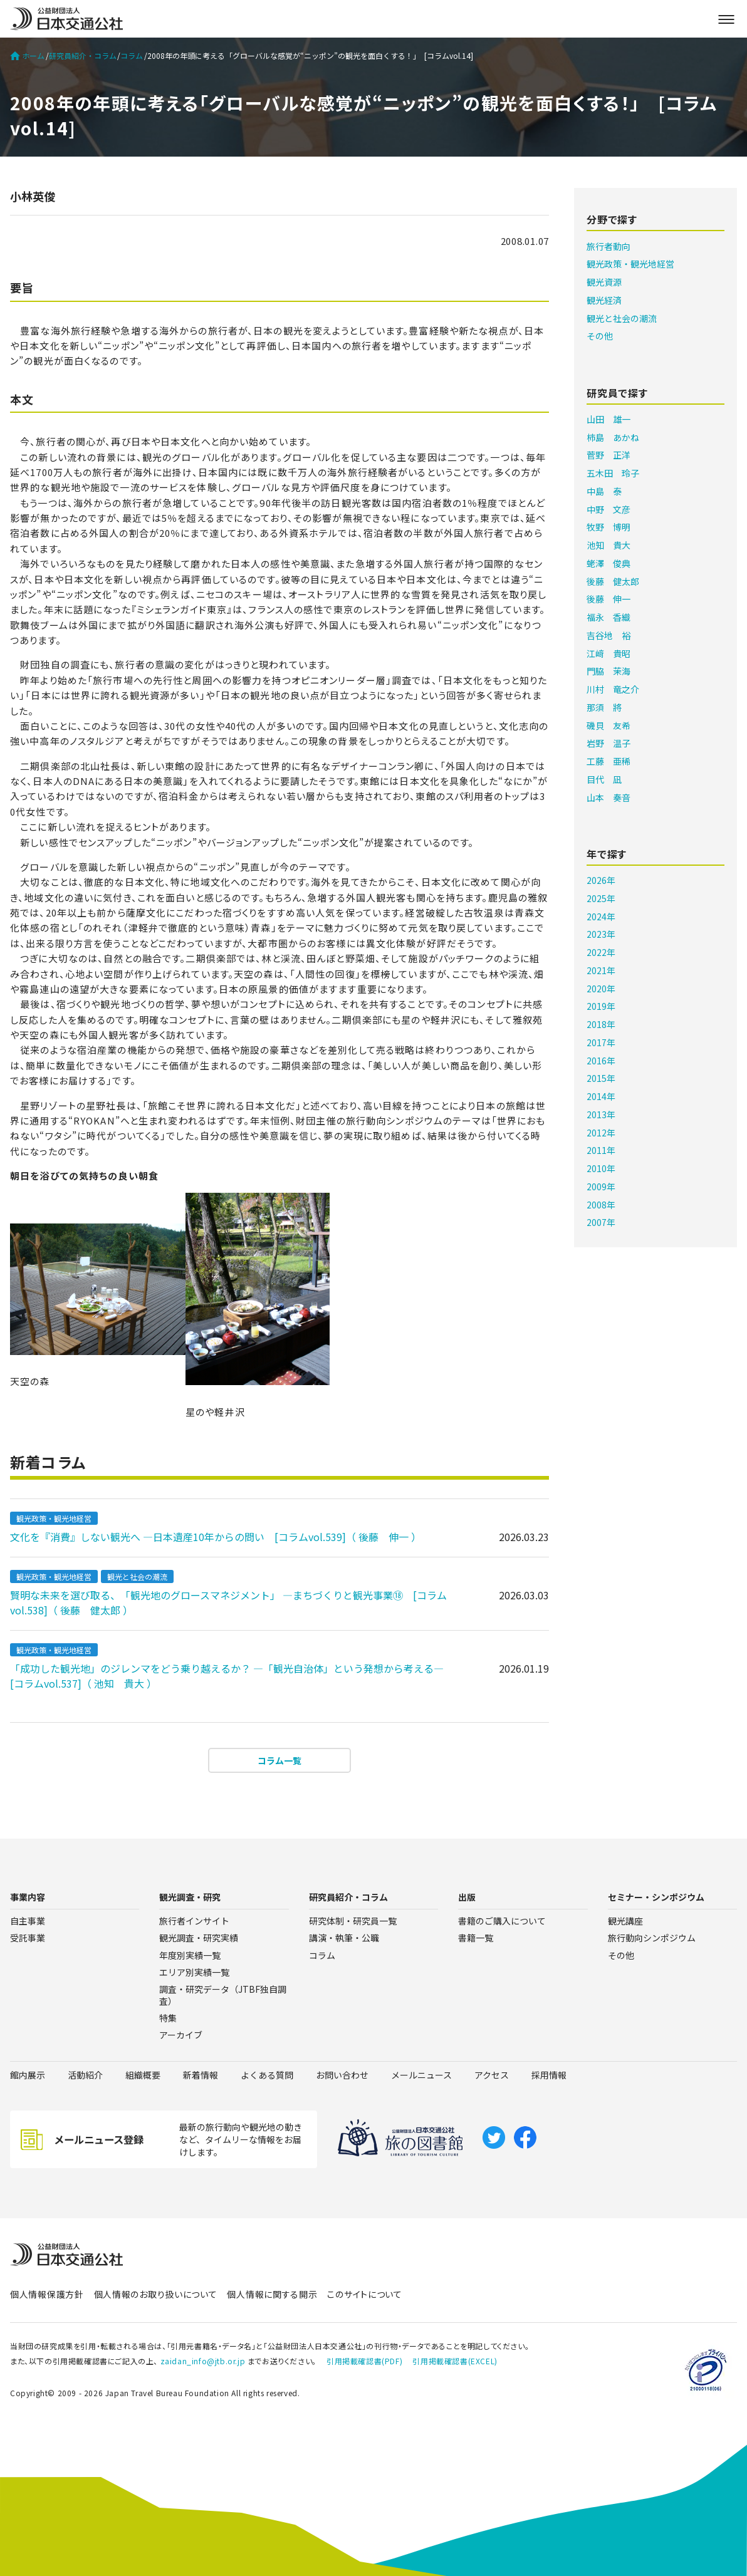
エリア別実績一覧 (194, 1972)
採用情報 (549, 2075)
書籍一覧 (475, 1937)
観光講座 (625, 1920)
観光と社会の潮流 (137, 1576)
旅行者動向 (608, 246)
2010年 (601, 1168)
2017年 (601, 1042)
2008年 (601, 1204)
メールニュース (421, 2075)
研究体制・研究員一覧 (353, 1920)
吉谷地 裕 (608, 635)
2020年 (601, 988)
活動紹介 (85, 2075)
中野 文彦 (608, 509)
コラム (131, 55)
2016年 (601, 1060)
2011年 (601, 1150)
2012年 (601, 1132)
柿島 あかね (613, 437)
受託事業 (27, 1937)
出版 (467, 1897)
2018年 (601, 1024)
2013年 (601, 1114)
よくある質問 (267, 2075)
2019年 (601, 1006)
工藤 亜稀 (608, 761)
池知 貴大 (608, 545)
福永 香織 (608, 617)
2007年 (601, 1222)
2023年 (601, 934)
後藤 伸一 (608, 599)
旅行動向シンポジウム (652, 1937)
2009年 (601, 1186)
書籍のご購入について (502, 1920)
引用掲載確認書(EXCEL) (454, 2360)
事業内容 (27, 1897)
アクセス (491, 2075)
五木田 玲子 (613, 473)
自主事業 (27, 1920)
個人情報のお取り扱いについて (155, 2294)
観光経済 (604, 300)
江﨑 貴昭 (608, 653)
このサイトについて (364, 2294)
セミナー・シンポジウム (656, 1897)
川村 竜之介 (613, 689)
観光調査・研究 (190, 1897)
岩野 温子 (608, 743)
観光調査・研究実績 (198, 1937)
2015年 (601, 1078)
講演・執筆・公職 (344, 1937)
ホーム (27, 55)
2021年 (601, 970)
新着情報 (200, 2075)
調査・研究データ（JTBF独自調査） (222, 1995)
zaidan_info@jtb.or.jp (203, 2360)
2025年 (601, 898)
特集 (168, 2018)
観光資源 (604, 282)
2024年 (601, 916)
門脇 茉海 (608, 671)
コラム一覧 (279, 1760)
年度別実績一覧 (190, 1955)
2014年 (601, 1096)
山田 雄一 (608, 419)
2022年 (601, 952)
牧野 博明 (608, 527)
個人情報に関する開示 (272, 2294)
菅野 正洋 (608, 455)
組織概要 (142, 2075)
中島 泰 (604, 491)
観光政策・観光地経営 (53, 1518)
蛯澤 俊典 (608, 563)
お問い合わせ (342, 2075)
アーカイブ (180, 2034)
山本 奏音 (608, 797)
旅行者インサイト (194, 1920)
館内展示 (27, 2075)
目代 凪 (604, 779)
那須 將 (604, 707)
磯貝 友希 (608, 725)
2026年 (601, 880)
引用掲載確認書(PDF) (364, 2360)
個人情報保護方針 (47, 2294)
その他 (600, 336)
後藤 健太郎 (613, 581)
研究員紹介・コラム (83, 55)
